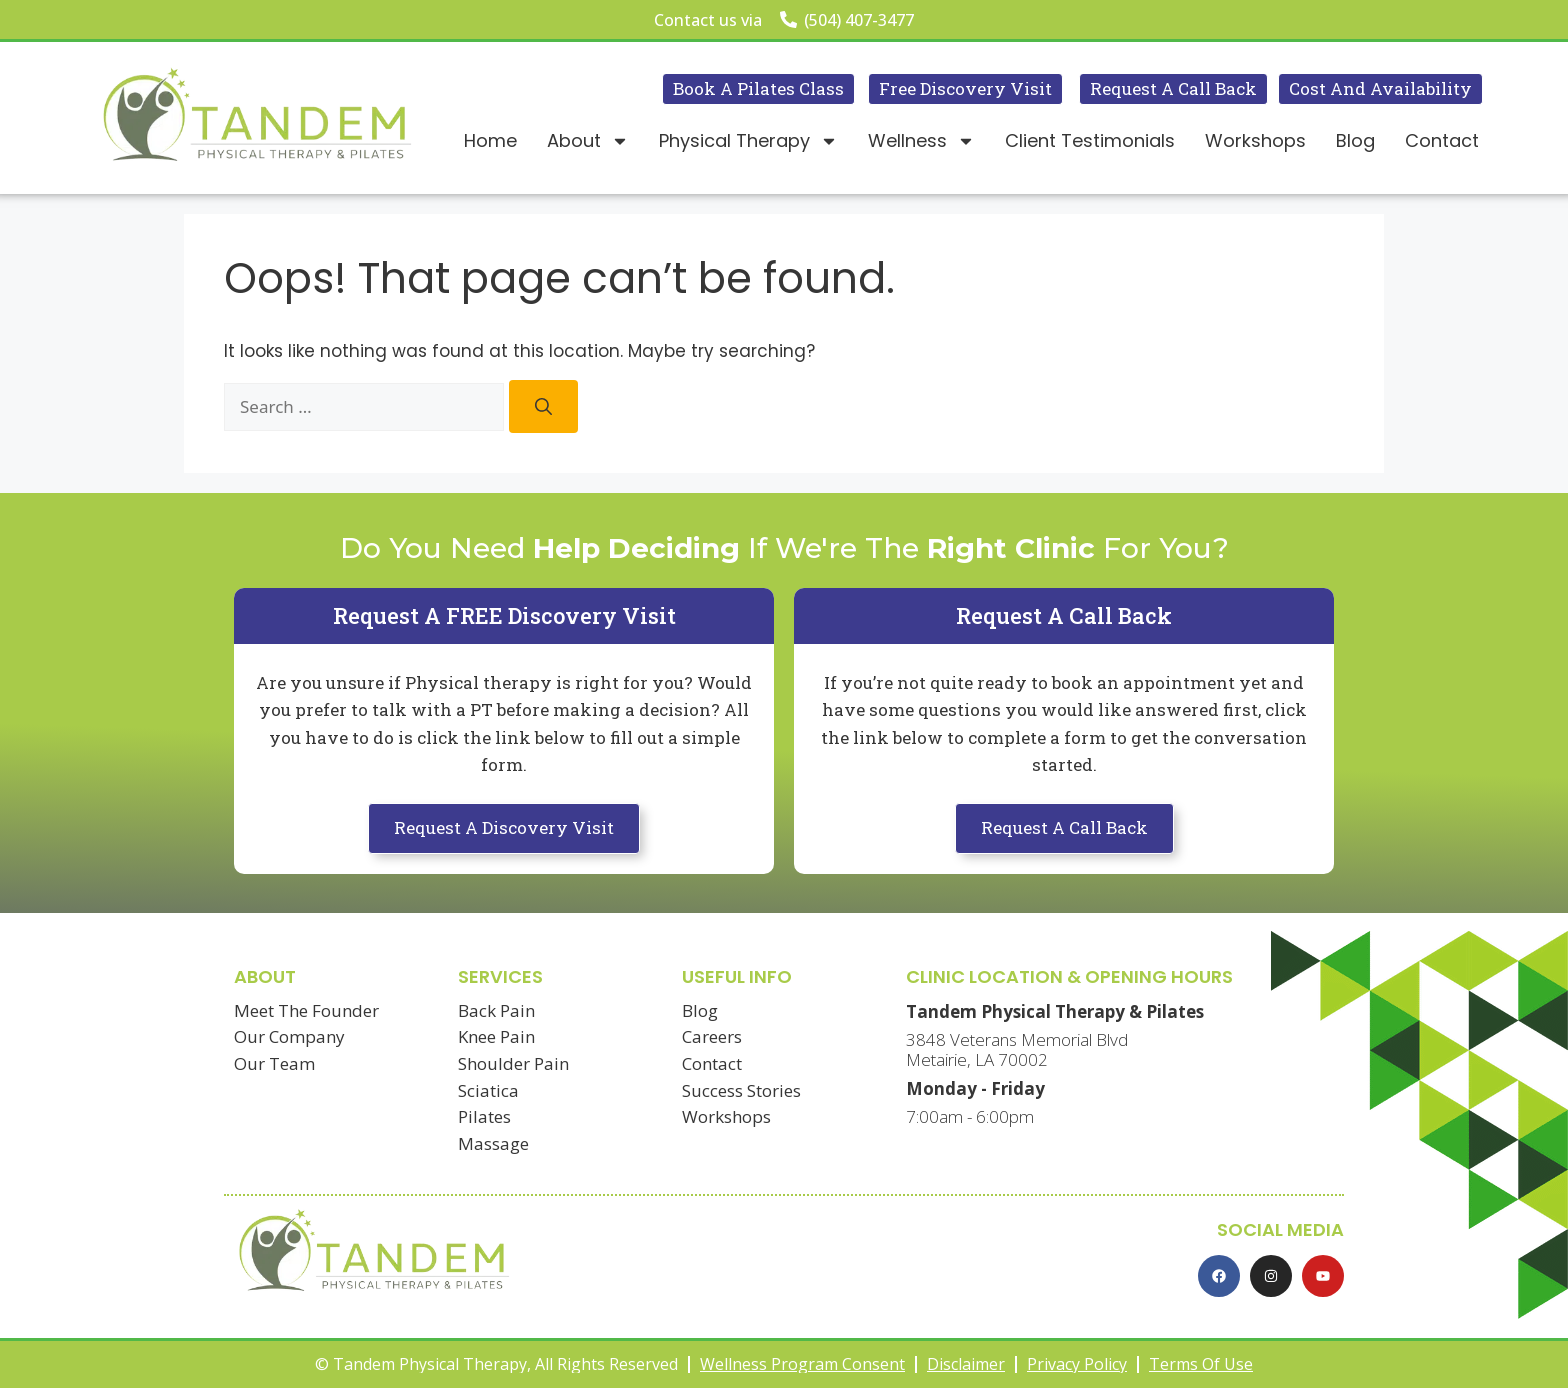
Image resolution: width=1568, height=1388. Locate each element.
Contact (1442, 140)
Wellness (921, 141)
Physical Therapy (748, 141)
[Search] (543, 406)
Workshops (1255, 140)
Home (490, 140)
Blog (1355, 140)
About (588, 141)
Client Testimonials (1090, 140)
